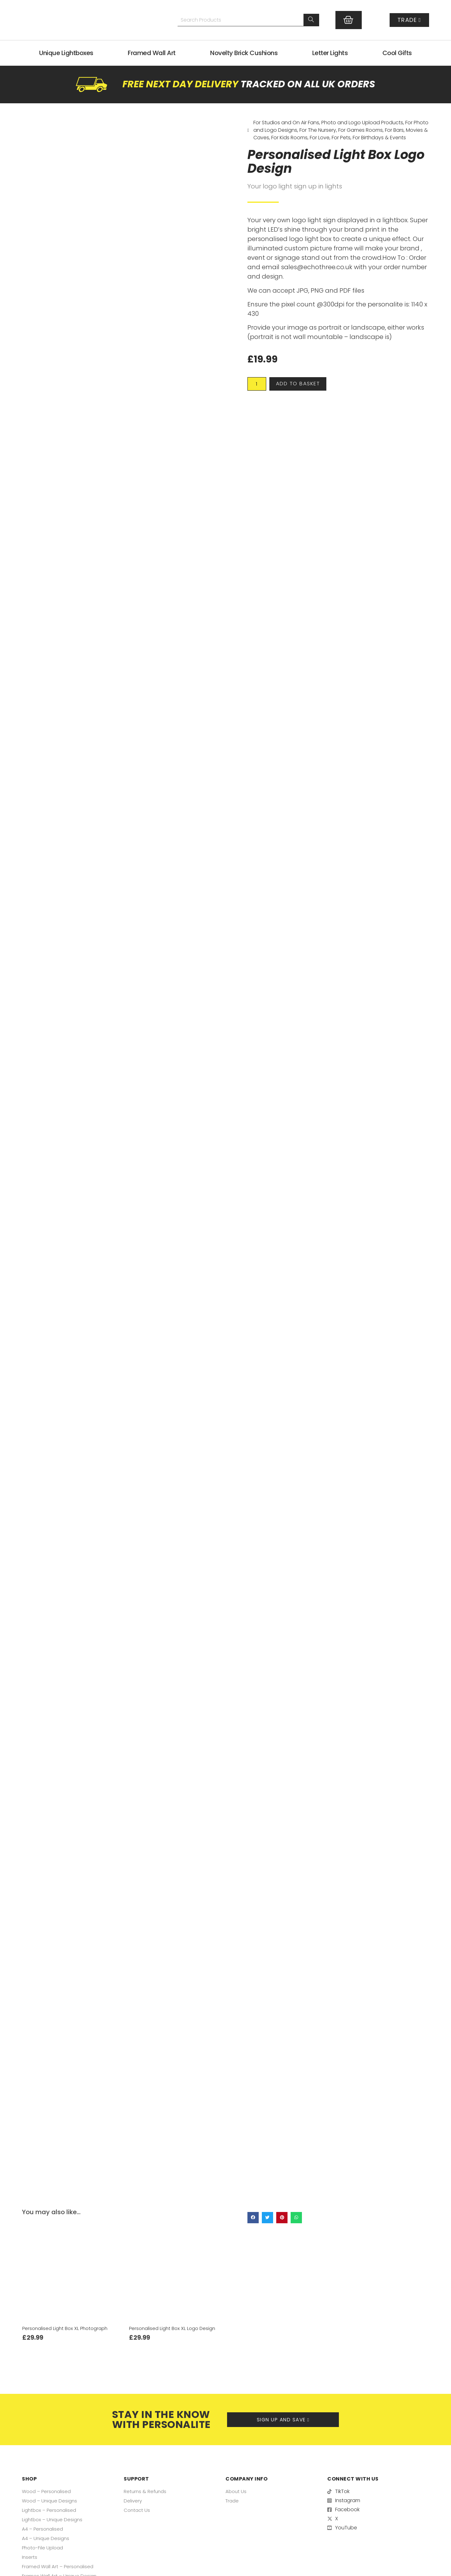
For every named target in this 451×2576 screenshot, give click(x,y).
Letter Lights (330, 53)
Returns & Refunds (146, 2491)
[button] (253, 2217)
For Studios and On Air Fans (286, 122)
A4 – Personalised (43, 2528)
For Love (319, 137)
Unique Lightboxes (66, 53)
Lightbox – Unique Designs (53, 2519)
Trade (233, 2500)
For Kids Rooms (289, 137)
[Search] (311, 20)
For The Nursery (317, 130)
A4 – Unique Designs (46, 2538)
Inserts (30, 2556)
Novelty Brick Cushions (243, 53)
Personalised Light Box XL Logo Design (174, 2328)
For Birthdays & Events (379, 137)
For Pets (341, 137)
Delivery (133, 2500)
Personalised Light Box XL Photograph (67, 2328)
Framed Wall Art (152, 53)
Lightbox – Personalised (50, 2509)
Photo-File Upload (43, 2547)
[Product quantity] (258, 384)
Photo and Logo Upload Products (362, 122)
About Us (236, 2491)
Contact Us (137, 2509)
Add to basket (306, 384)
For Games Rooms (360, 130)
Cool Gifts (397, 53)
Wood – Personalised (48, 2491)
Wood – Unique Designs (51, 2500)
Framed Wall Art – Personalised (59, 2566)
